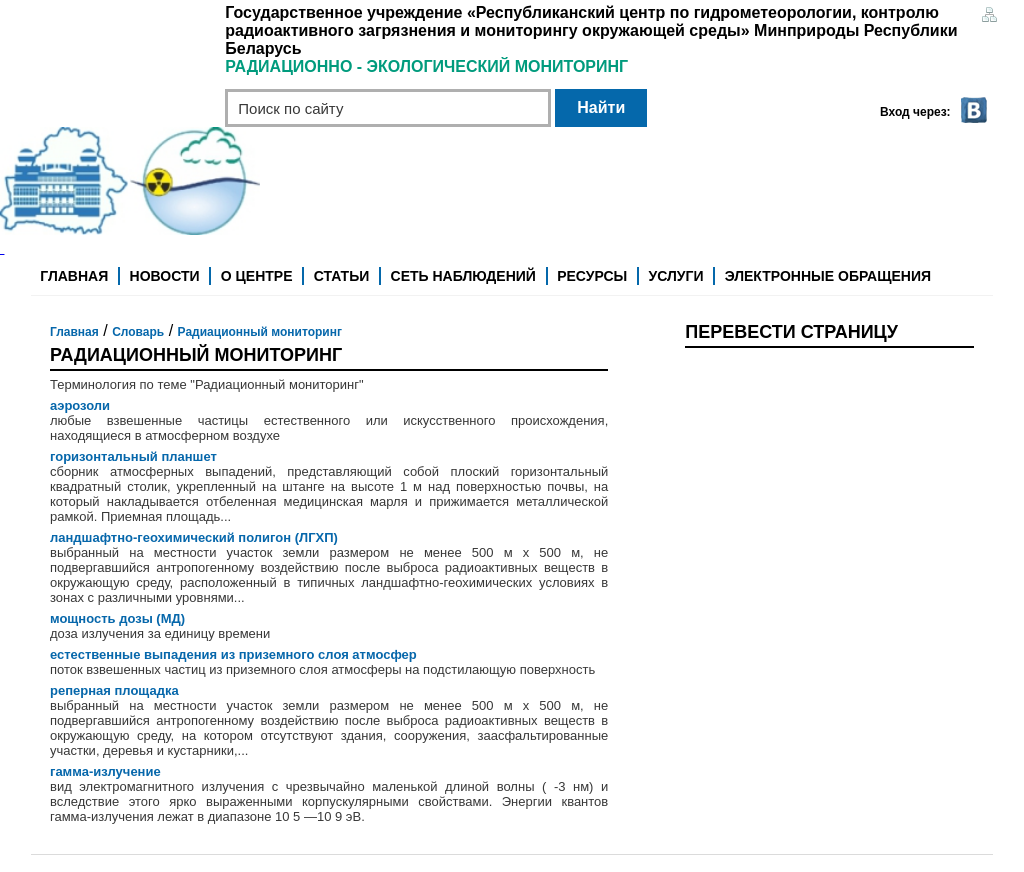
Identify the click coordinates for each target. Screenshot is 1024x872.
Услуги (676, 276)
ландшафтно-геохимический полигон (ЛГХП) (194, 537)
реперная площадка (114, 690)
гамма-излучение (105, 771)
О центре (257, 276)
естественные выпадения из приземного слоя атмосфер (233, 654)
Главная (74, 276)
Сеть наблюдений (463, 276)
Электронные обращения (828, 276)
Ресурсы (592, 276)
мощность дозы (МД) (117, 618)
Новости (165, 276)
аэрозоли (80, 405)
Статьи (342, 276)
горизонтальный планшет (133, 456)
